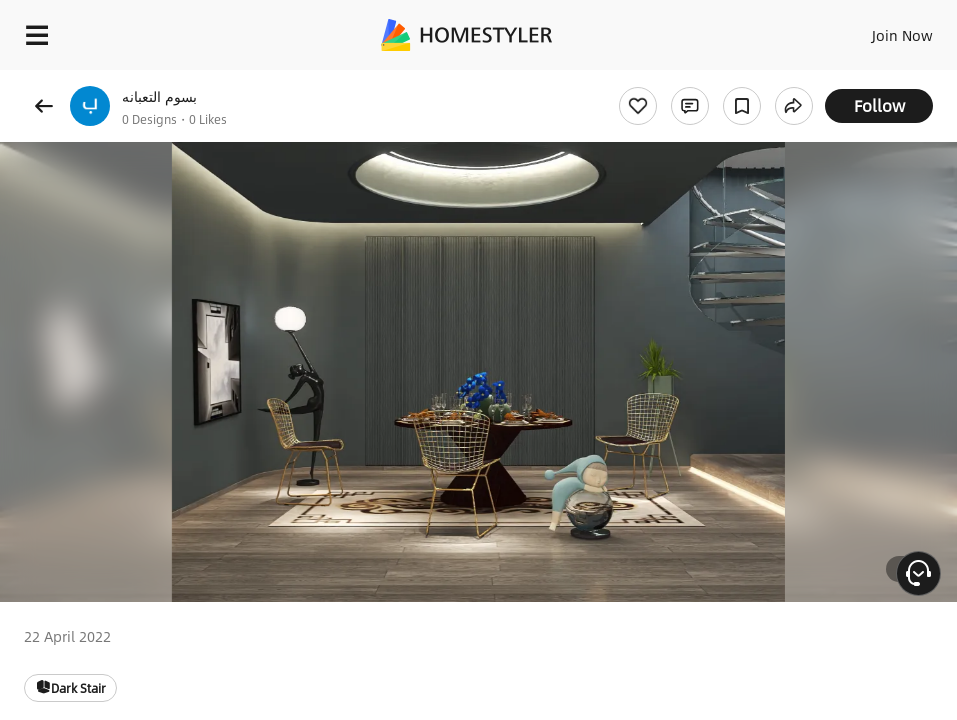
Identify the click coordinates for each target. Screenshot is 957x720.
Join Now (902, 35)
